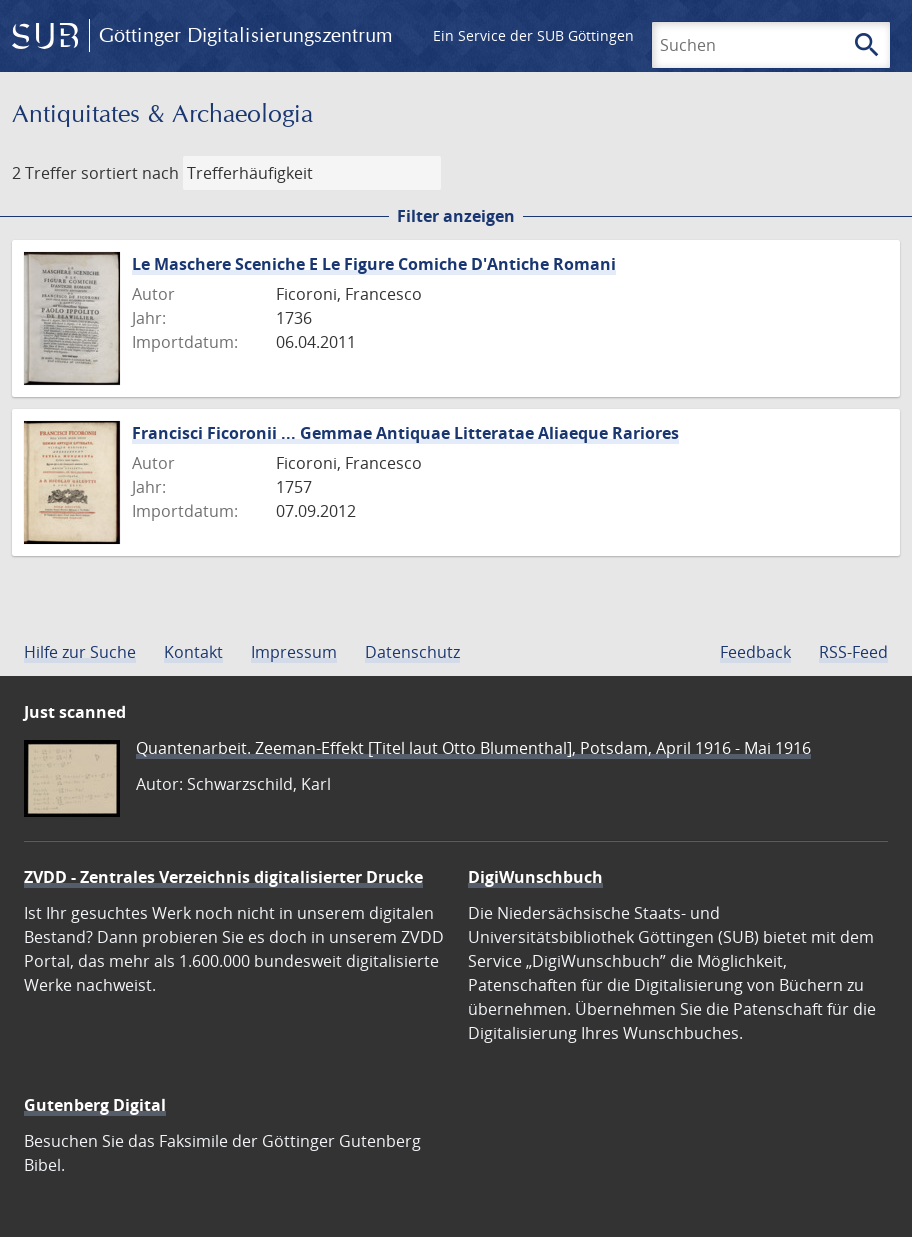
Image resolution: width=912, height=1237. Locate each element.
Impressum (294, 652)
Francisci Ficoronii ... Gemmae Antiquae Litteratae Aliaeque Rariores (405, 433)
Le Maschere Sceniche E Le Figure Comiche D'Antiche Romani (374, 264)
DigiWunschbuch (535, 877)
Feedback (755, 652)
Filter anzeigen (456, 216)
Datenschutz (412, 652)
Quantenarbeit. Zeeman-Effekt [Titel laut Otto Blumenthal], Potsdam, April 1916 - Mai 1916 (473, 748)
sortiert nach (130, 173)
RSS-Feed (853, 652)
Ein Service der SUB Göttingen (533, 35)
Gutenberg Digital (95, 1105)
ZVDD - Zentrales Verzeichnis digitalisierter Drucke (223, 877)
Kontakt (193, 652)
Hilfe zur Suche (80, 652)
